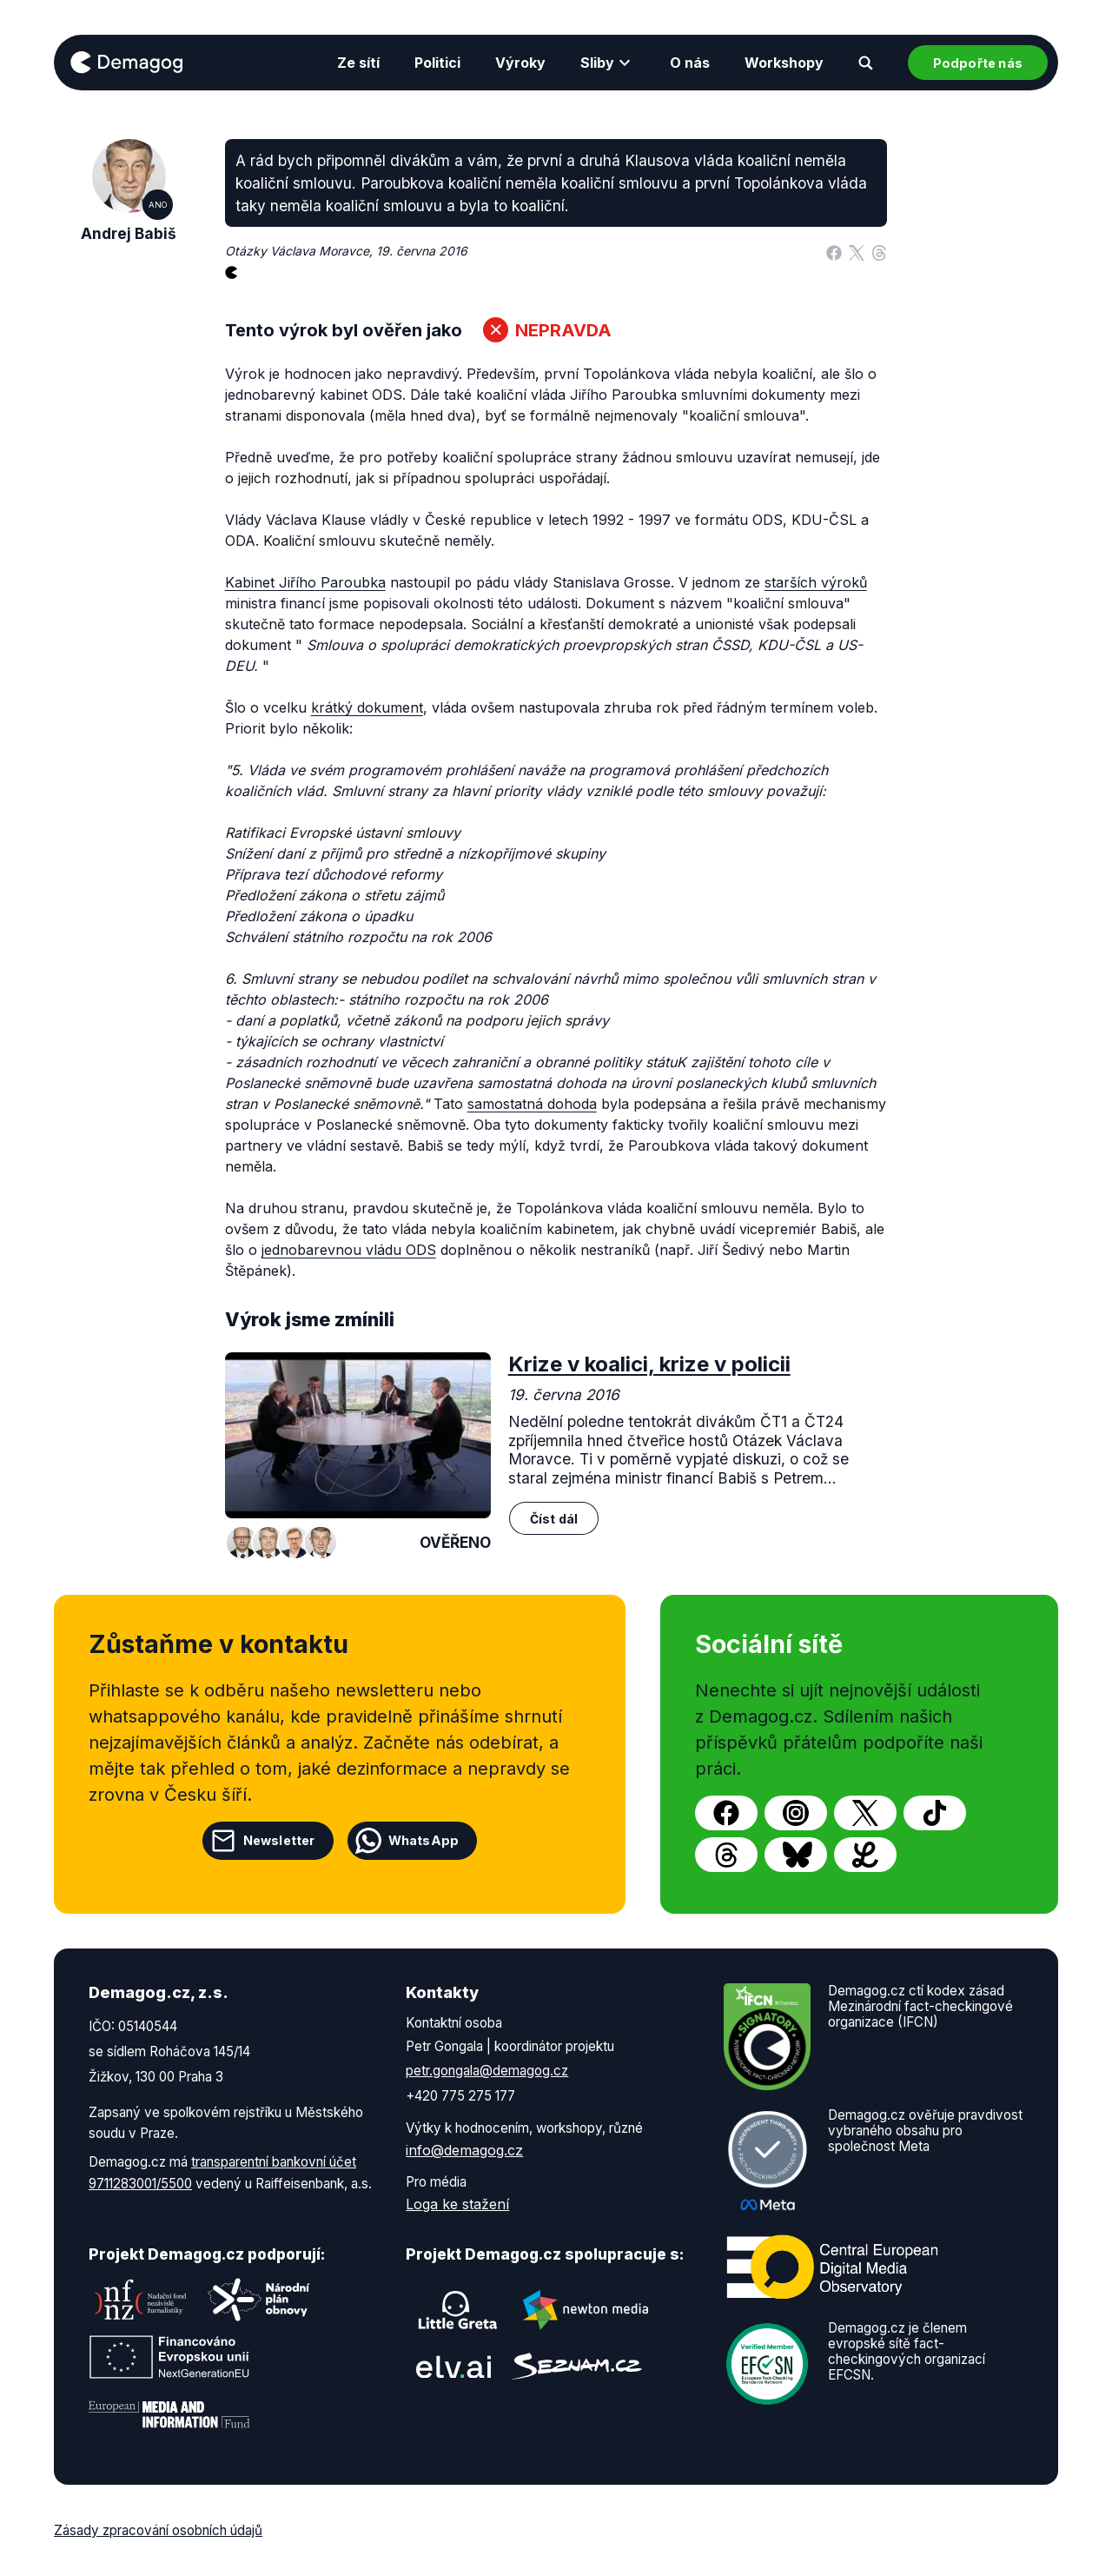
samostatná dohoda (532, 1103)
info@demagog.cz (464, 2150)
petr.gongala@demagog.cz (487, 2070)
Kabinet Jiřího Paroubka (305, 582)
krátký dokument (367, 707)
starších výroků (815, 582)
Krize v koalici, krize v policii (649, 1364)
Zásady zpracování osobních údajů (158, 2530)
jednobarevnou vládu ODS (348, 1249)
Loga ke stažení (457, 2204)
